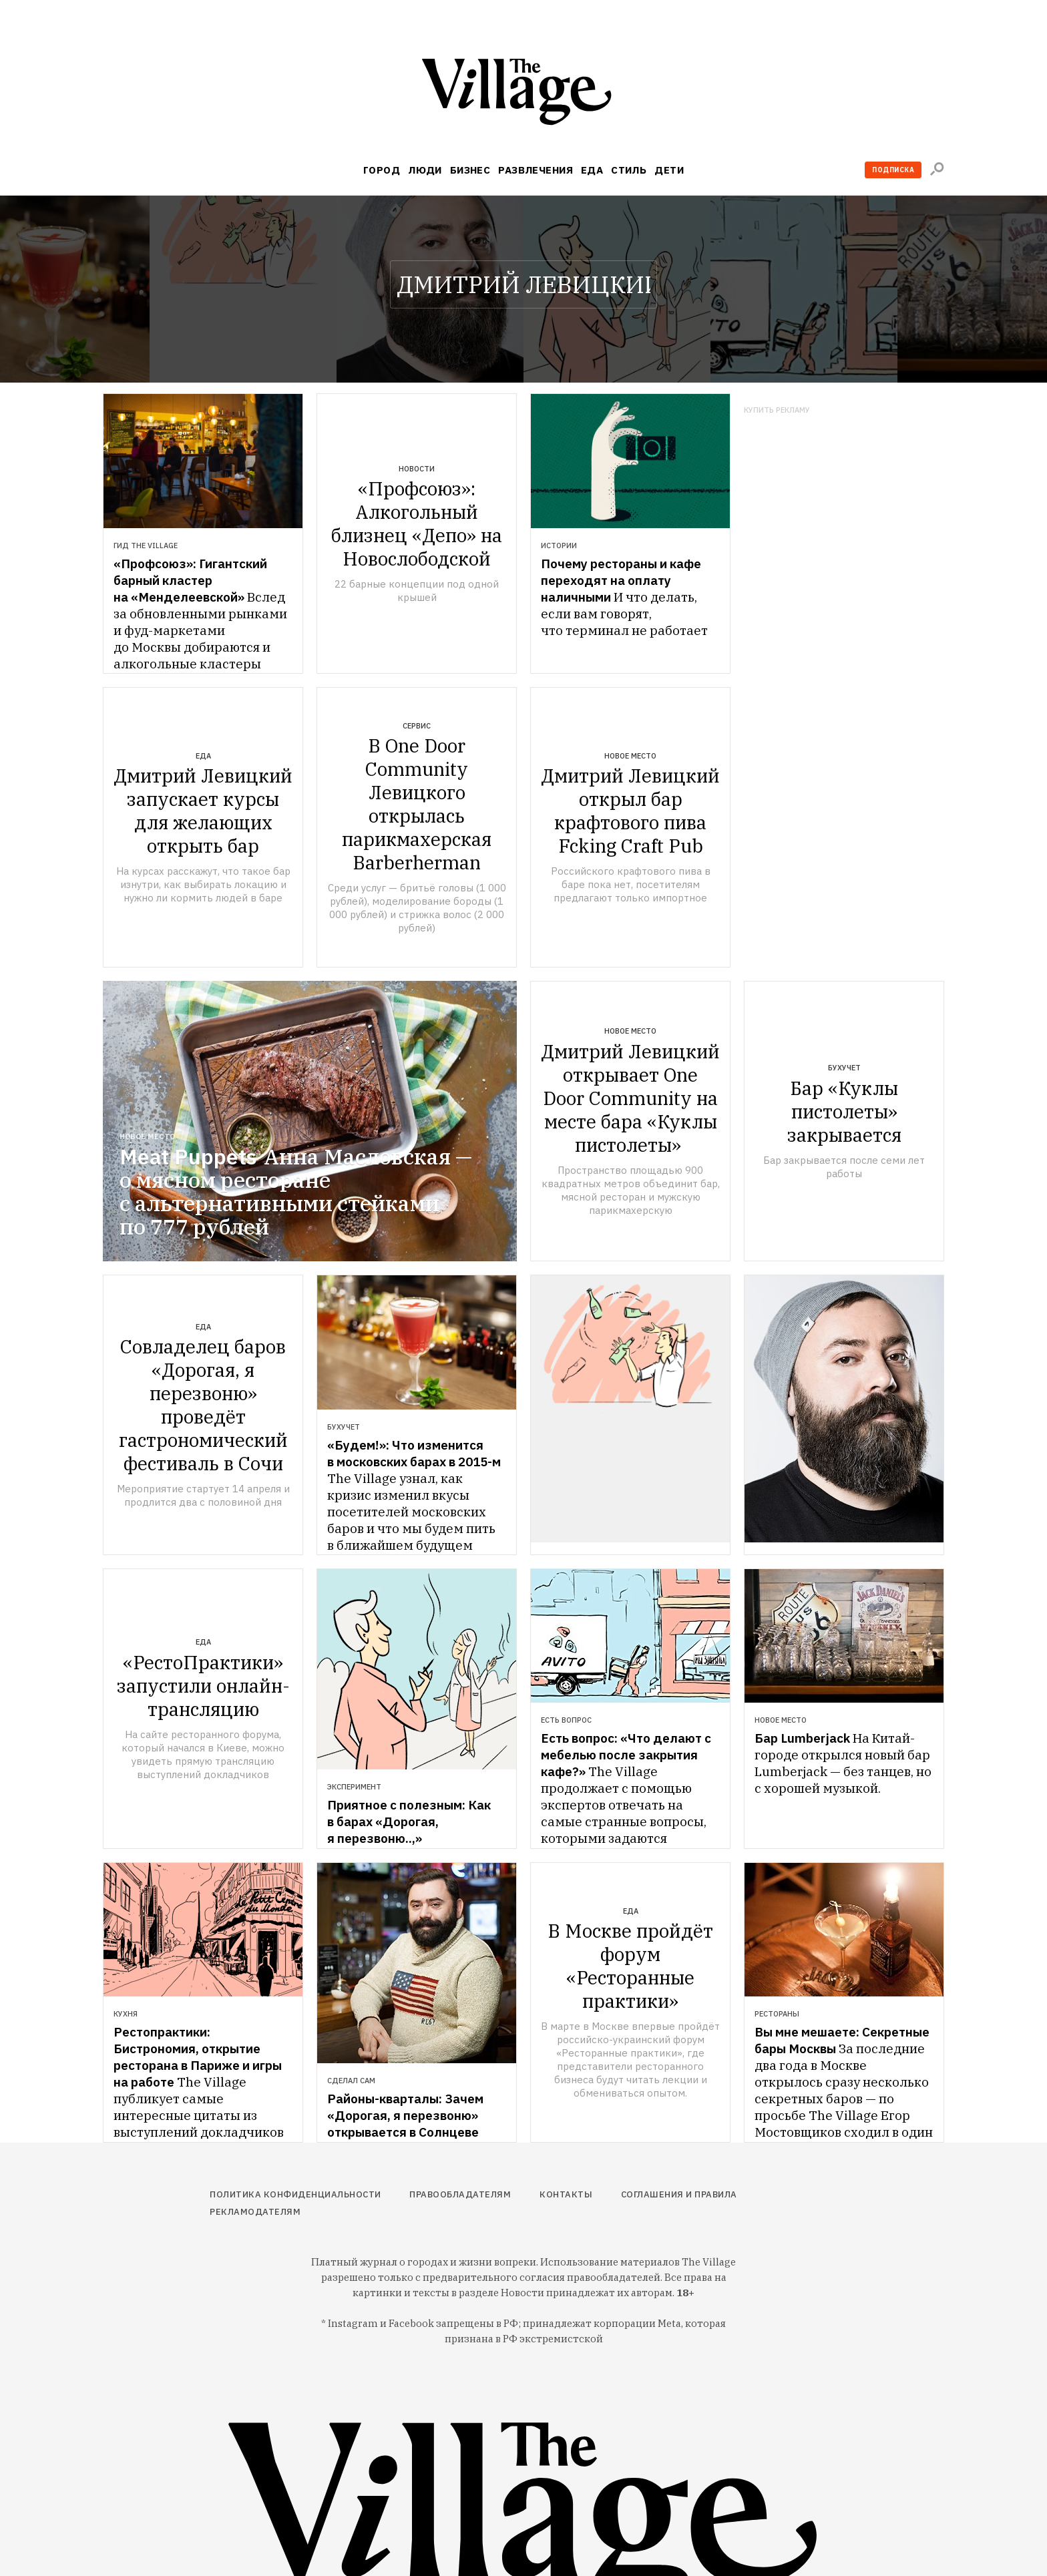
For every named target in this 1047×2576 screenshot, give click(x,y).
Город (381, 170)
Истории (559, 545)
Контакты (566, 2194)
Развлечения (535, 170)
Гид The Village (146, 545)
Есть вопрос (566, 1720)
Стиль (628, 170)
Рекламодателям (255, 2211)
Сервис (417, 725)
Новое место (630, 756)
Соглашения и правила (679, 2194)
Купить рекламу (777, 410)
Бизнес (470, 170)
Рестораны (777, 2013)
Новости (417, 468)
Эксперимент (354, 1786)
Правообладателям (460, 2194)
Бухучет (844, 1067)
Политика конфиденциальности (295, 2194)
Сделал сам (351, 2080)
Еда (592, 170)
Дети (669, 170)
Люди (425, 170)
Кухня (126, 2013)
